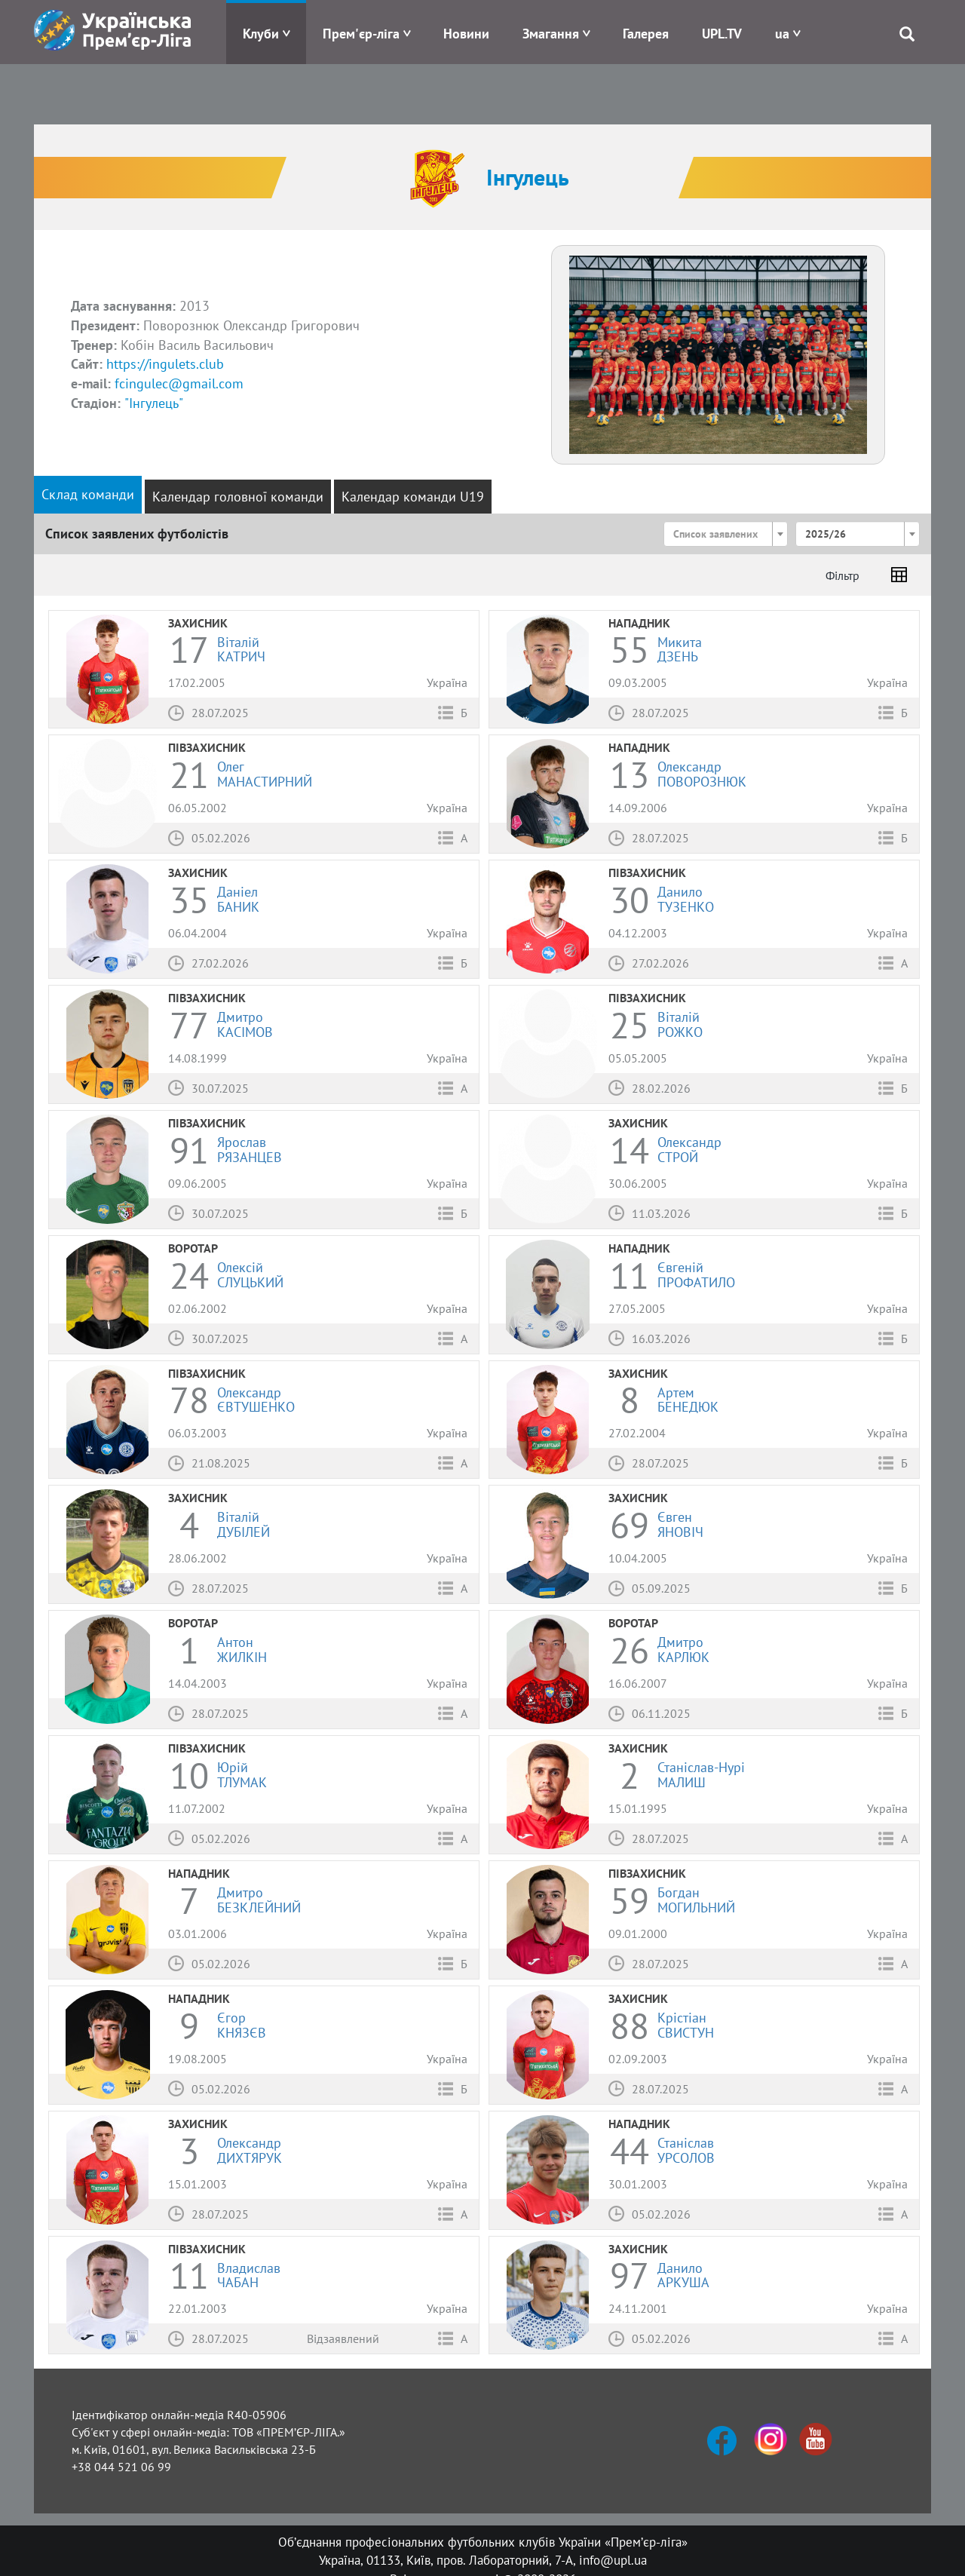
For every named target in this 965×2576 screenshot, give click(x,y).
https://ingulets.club (165, 364)
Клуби (261, 33)
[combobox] (725, 534)
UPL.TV (722, 33)
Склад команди (87, 494)
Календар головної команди (237, 496)
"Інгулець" (153, 403)
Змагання (550, 33)
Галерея (646, 33)
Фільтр (842, 575)
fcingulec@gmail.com (179, 383)
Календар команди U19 (413, 496)
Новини (466, 33)
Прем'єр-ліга (361, 33)
